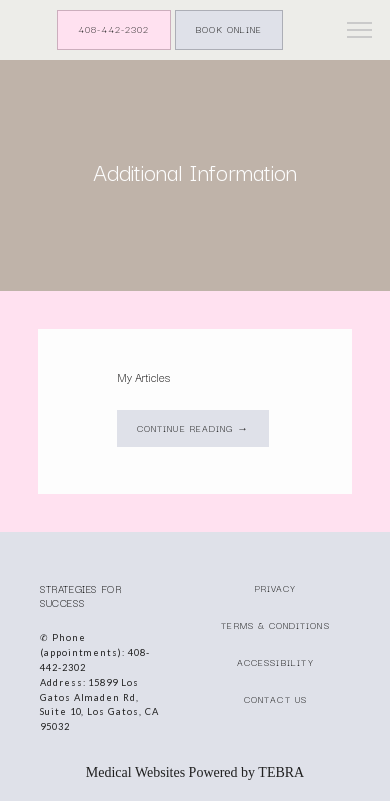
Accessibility (275, 662)
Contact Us (275, 699)
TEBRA (281, 772)
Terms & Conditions (275, 625)
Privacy (275, 588)
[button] (360, 32)
